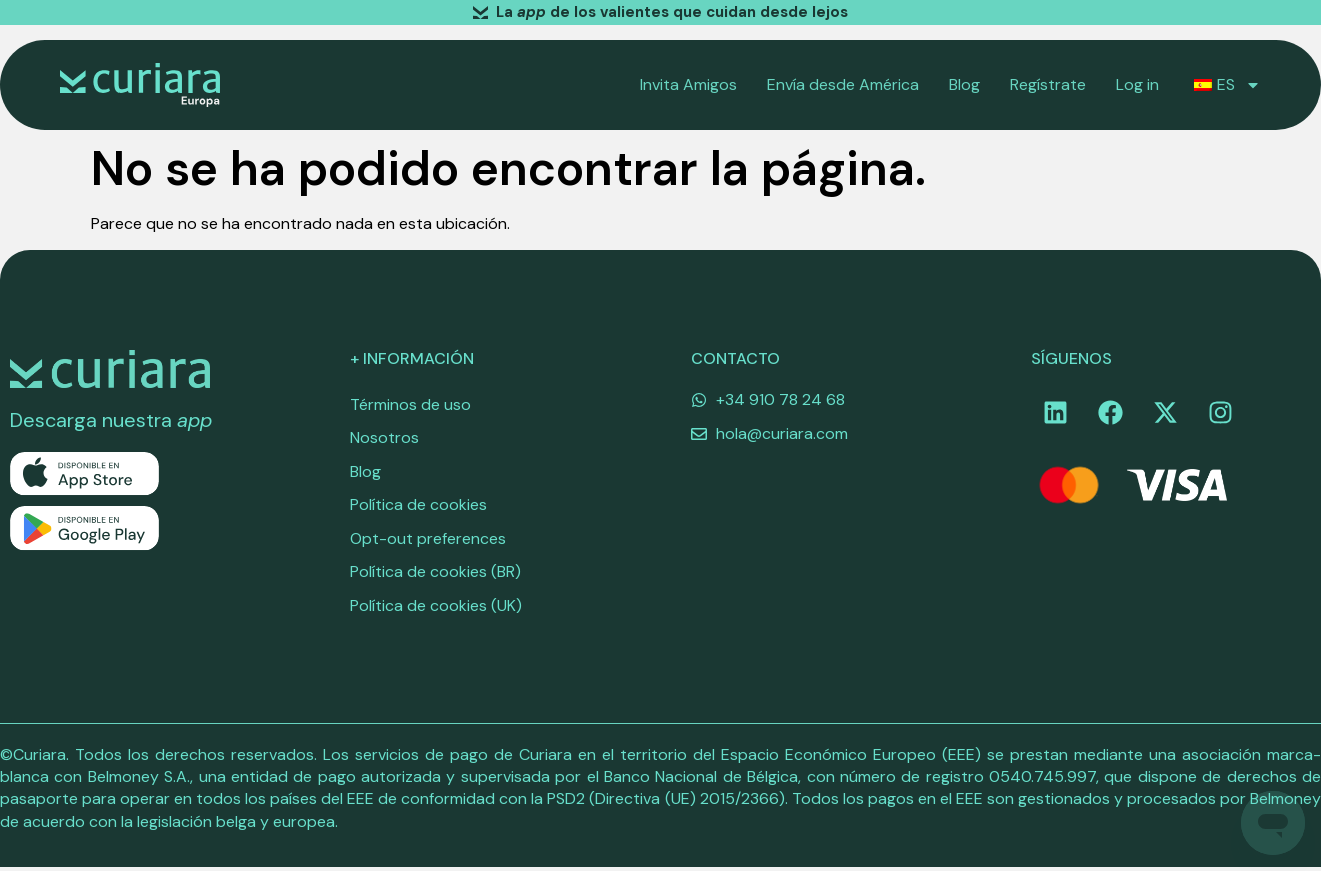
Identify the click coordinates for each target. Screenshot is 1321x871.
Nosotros (384, 438)
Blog (964, 84)
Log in (1137, 84)
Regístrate (1048, 84)
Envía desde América (843, 84)
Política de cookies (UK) (436, 608)
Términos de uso (410, 404)
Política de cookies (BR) (435, 574)
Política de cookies (418, 506)
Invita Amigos (688, 84)
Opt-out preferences (428, 540)
